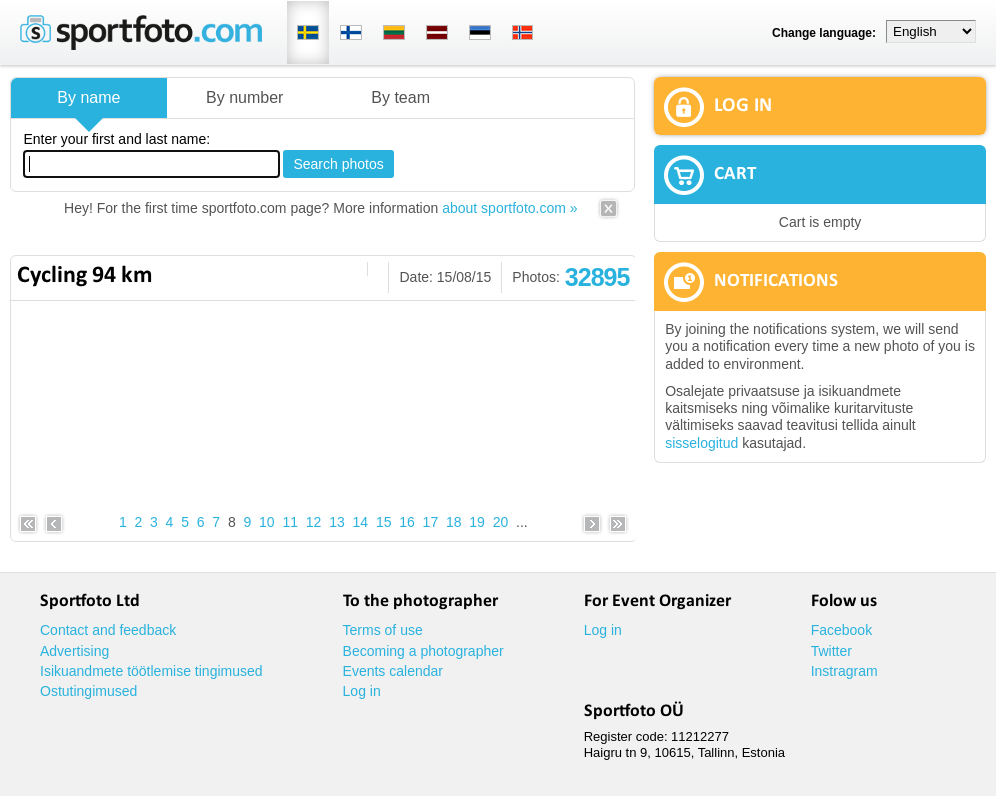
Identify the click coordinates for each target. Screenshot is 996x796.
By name (88, 97)
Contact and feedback (108, 630)
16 (407, 522)
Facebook (841, 630)
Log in (362, 691)
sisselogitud (701, 443)
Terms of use (383, 630)
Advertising (74, 651)
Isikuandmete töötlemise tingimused (151, 671)
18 (454, 522)
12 (314, 522)
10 (267, 522)
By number (244, 97)
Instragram (844, 671)
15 (384, 522)
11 (290, 522)
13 (337, 522)
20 (501, 522)
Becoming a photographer (423, 651)
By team (400, 97)
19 (477, 522)
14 (361, 522)
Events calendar (393, 671)
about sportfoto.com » (509, 208)
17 (431, 522)
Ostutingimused (88, 691)
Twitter (831, 651)
